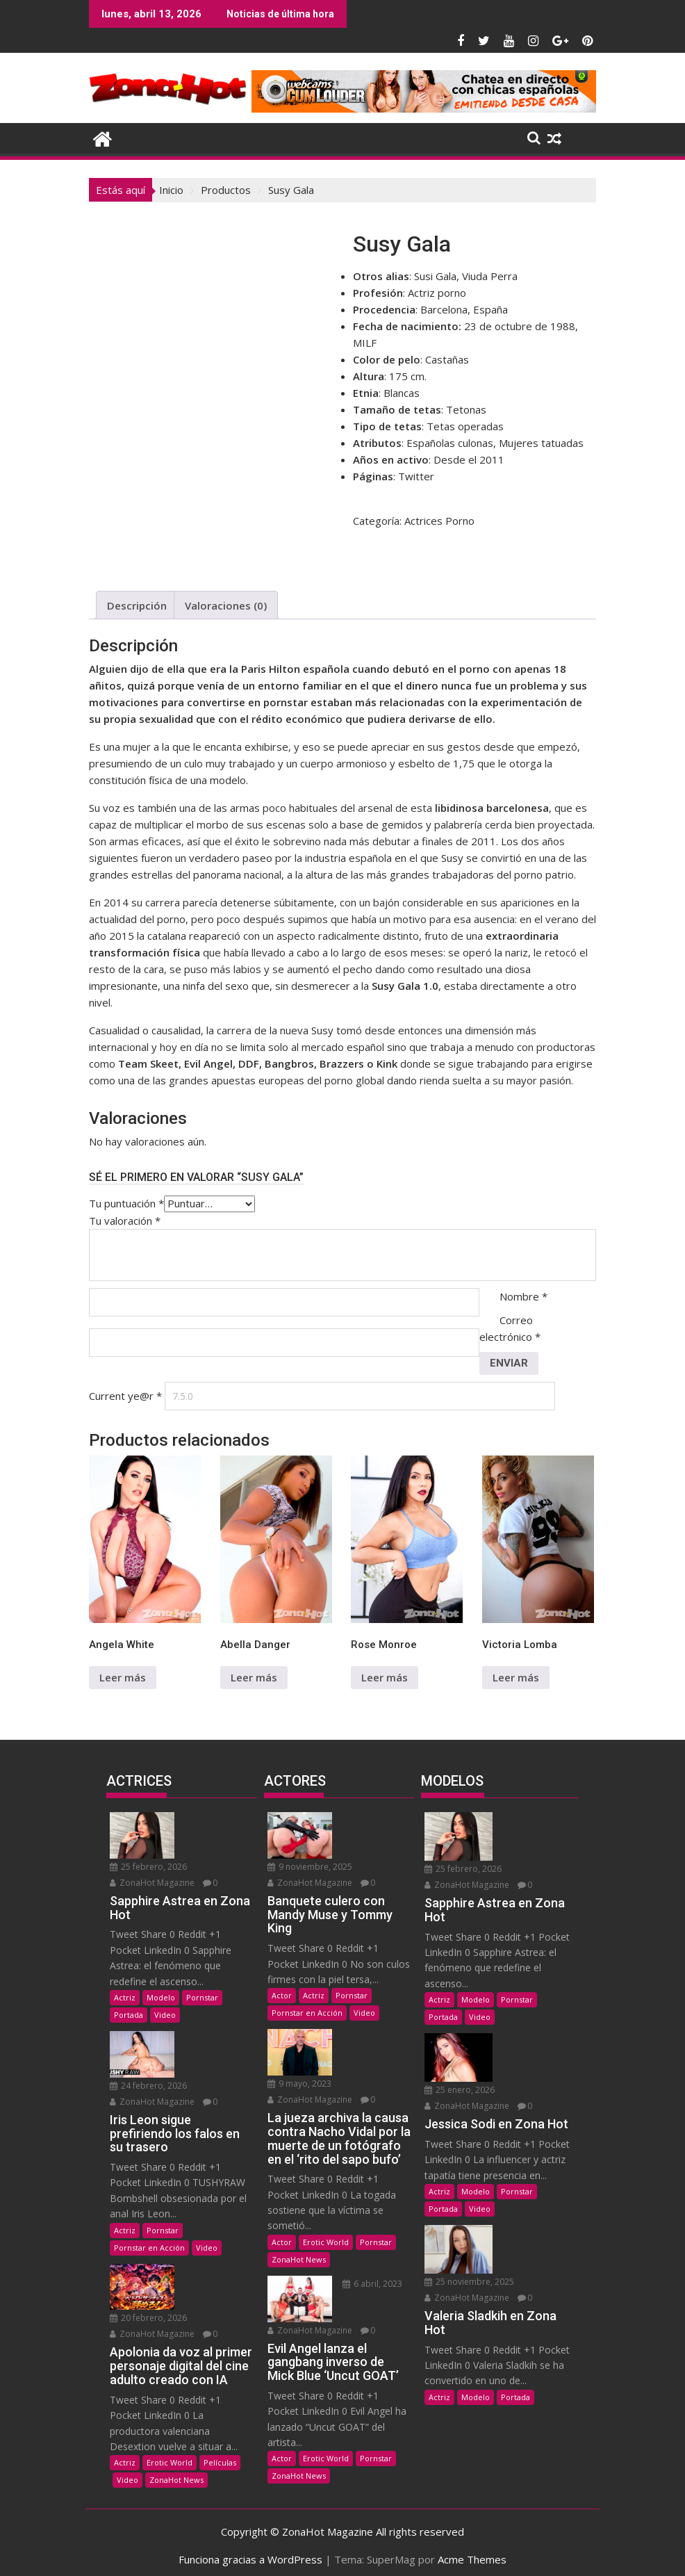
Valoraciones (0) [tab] (226, 605)
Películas (220, 2456)
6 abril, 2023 (369, 2263)
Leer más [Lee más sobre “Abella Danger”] (254, 1677)
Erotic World (169, 2456)
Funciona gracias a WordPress (250, 2553)
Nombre (523, 1296)
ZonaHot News (176, 2473)
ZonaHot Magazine (152, 1880)
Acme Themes (472, 2553)
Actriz (124, 1995)
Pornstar (202, 1995)
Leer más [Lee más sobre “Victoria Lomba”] (516, 1677)
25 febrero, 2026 (148, 1864)
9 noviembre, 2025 (309, 1864)
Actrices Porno (439, 521)
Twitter (416, 476)
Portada (128, 2012)
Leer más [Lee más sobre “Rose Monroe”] (384, 1677)
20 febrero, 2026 (148, 2311)
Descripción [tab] (137, 605)
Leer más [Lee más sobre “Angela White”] (122, 1677)
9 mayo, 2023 (371, 2035)
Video (165, 2012)
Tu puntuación (126, 1203)
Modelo (161, 1995)
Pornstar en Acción (149, 2243)
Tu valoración (124, 1221)
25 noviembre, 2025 (469, 2275)
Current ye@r (125, 1396)
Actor (282, 1993)
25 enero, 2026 (459, 2086)
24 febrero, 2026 (148, 2081)
